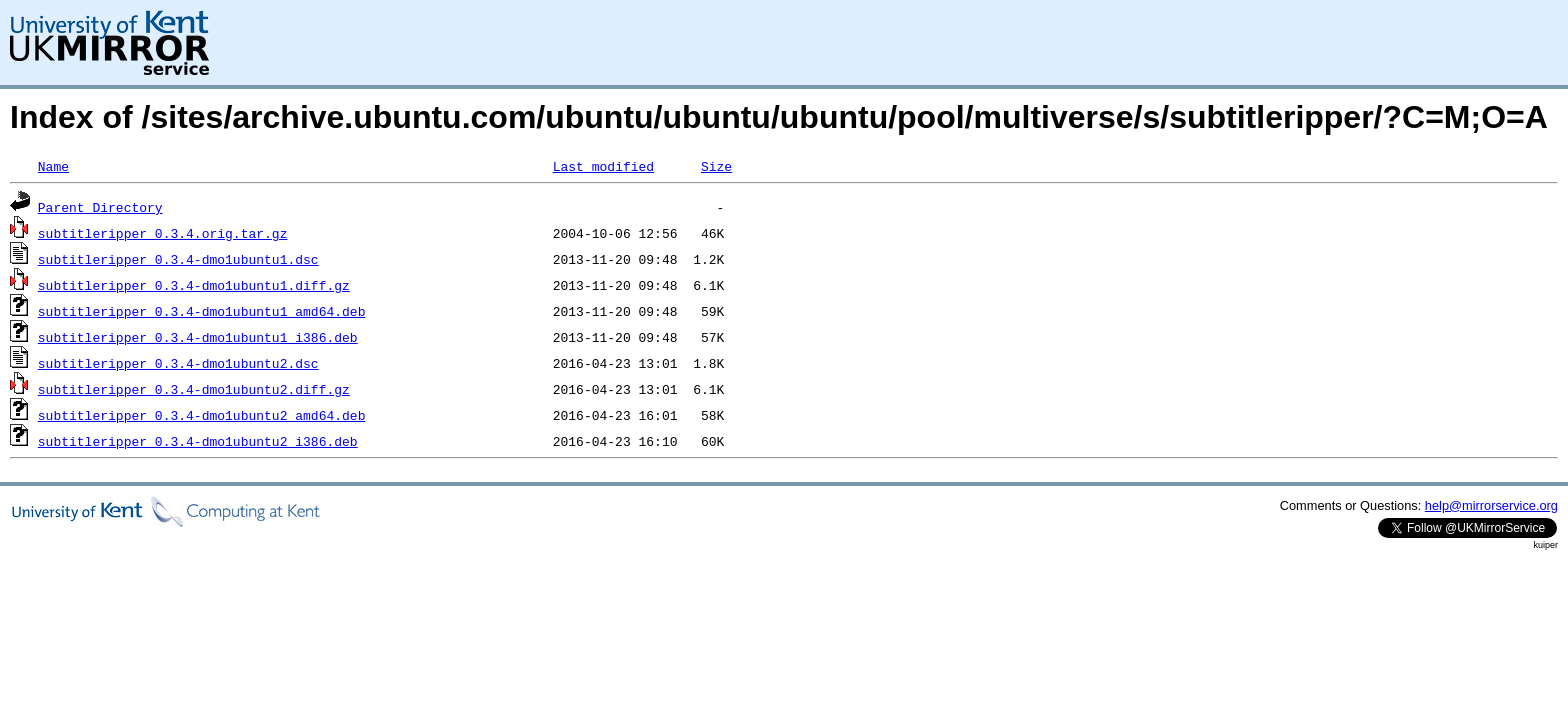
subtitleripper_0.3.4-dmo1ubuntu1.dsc (178, 259)
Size (716, 166)
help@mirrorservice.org (1491, 505)
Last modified (603, 166)
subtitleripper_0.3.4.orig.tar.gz (163, 233)
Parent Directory (100, 207)
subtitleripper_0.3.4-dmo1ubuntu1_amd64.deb (202, 311)
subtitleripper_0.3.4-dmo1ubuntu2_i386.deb (198, 441)
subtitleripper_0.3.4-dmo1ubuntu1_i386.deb (198, 337)
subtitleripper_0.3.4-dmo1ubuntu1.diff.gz (194, 285)
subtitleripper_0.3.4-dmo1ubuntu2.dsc (178, 363)
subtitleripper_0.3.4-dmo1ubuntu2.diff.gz (194, 389)
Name (53, 166)
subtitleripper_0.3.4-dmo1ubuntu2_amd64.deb (202, 415)
